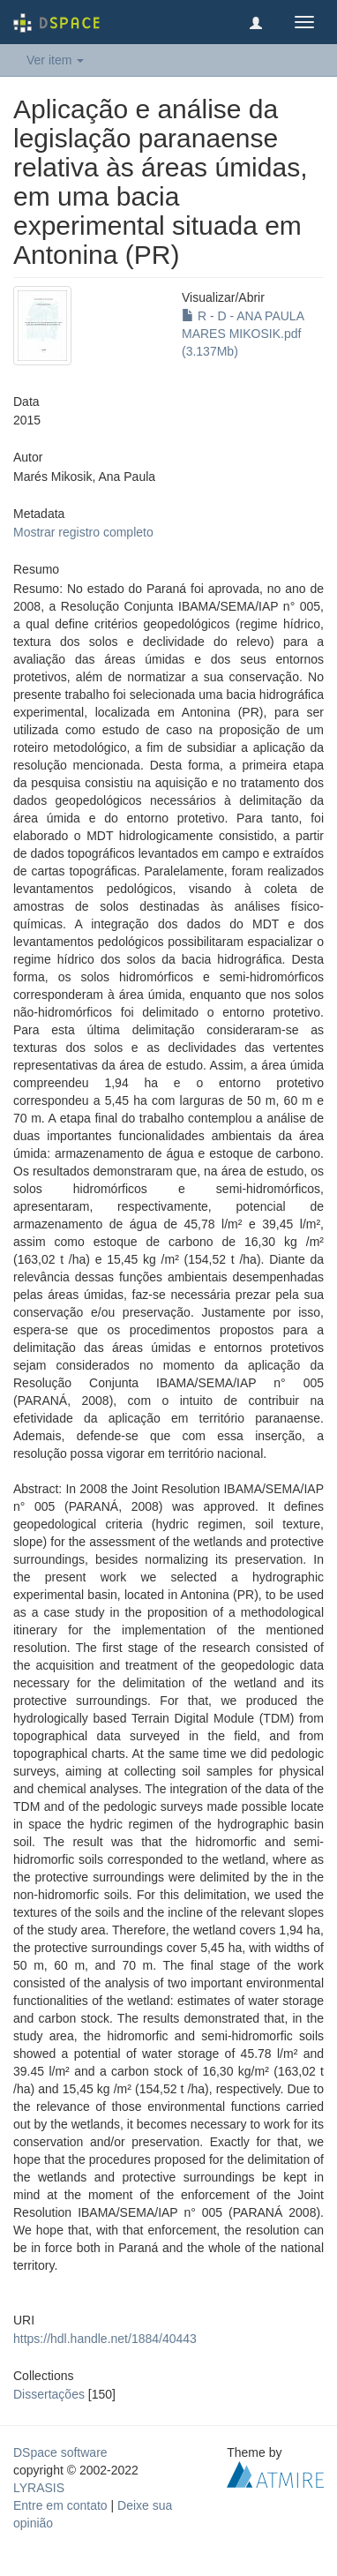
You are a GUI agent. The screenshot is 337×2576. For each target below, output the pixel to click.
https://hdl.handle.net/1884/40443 (105, 2339)
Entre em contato (60, 2505)
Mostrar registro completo (83, 532)
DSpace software (60, 2452)
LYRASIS (38, 2488)
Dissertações (49, 2394)
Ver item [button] (55, 60)
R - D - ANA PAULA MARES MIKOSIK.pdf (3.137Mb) (242, 333)
